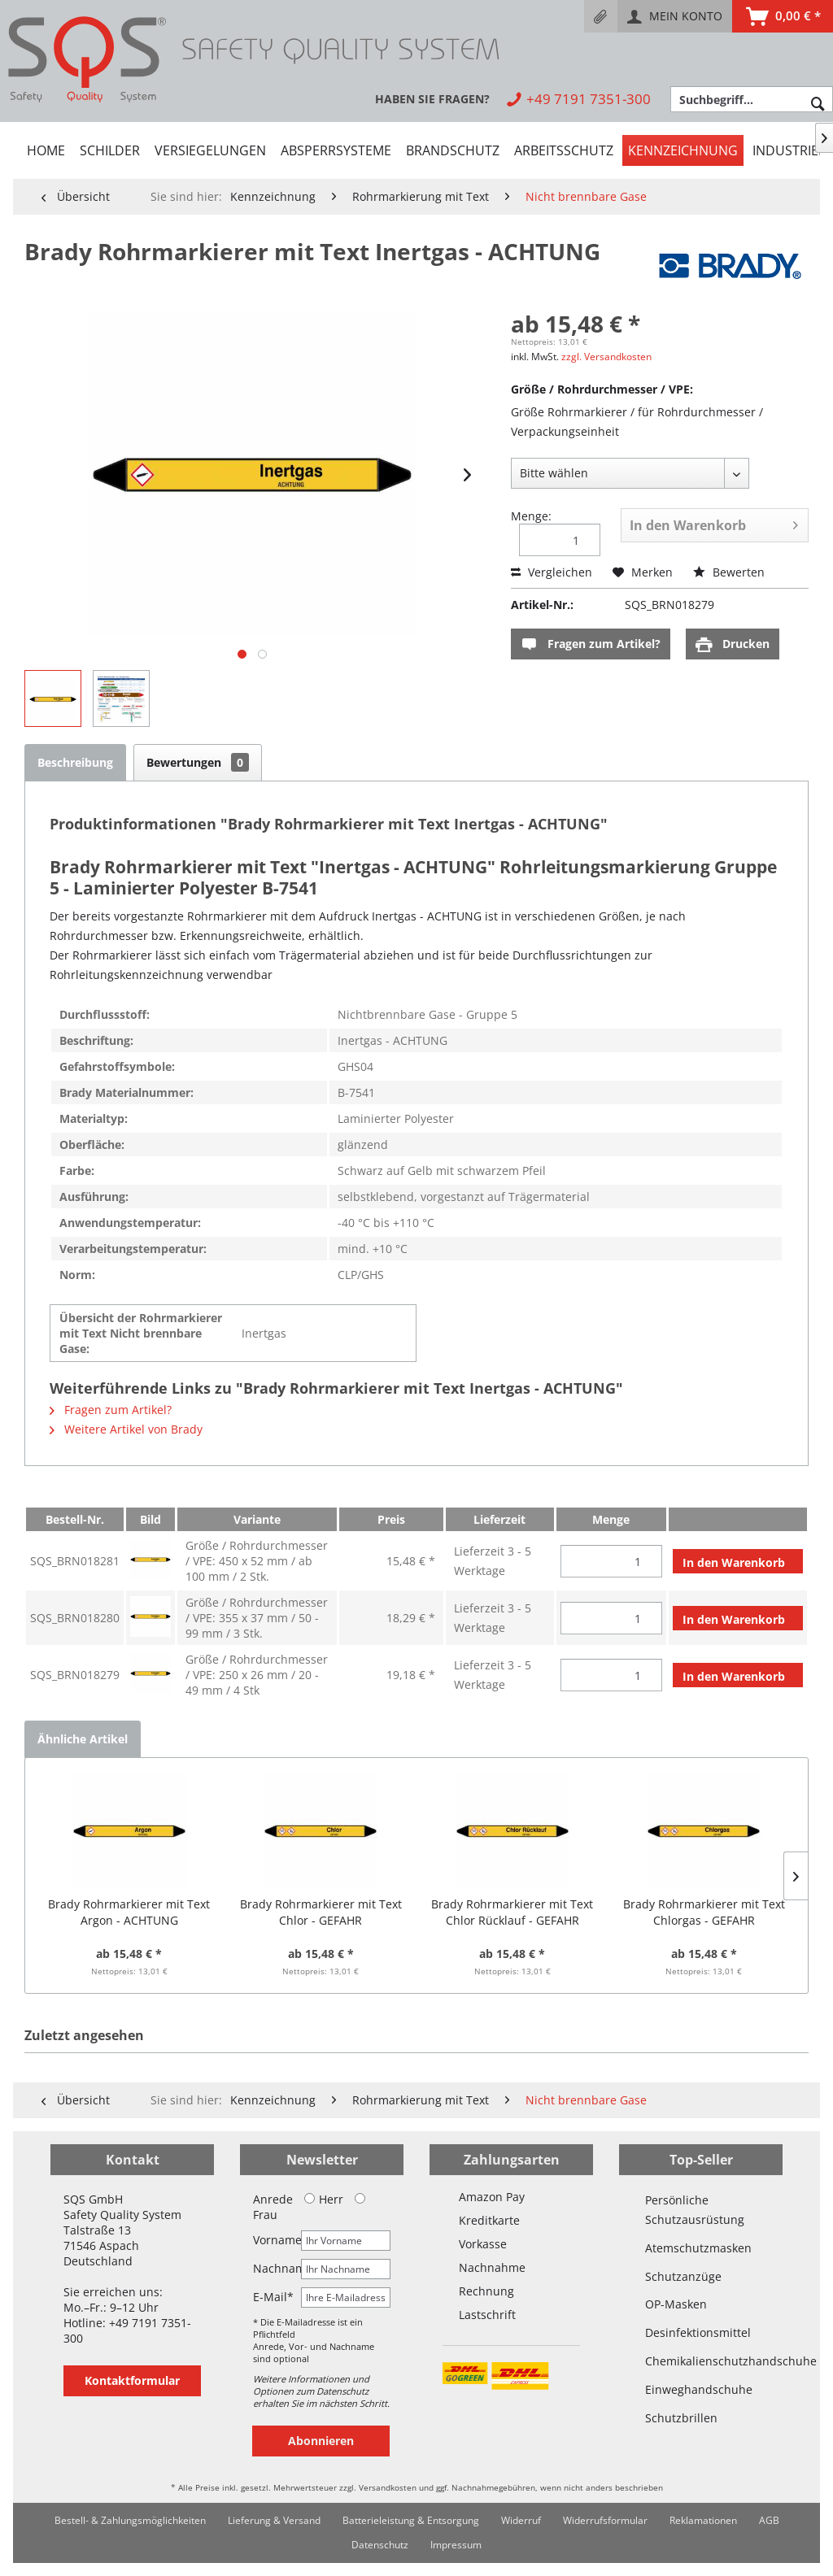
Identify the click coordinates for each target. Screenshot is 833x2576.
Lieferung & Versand (274, 2520)
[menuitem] (600, 16)
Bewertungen (197, 762)
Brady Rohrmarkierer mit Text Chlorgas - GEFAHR (704, 1912)
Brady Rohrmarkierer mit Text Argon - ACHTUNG (129, 1912)
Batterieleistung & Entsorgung (410, 2520)
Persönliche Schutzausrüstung (694, 2209)
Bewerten (729, 572)
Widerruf (521, 2520)
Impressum (456, 2545)
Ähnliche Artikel (82, 1739)
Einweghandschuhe (698, 2389)
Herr (323, 2199)
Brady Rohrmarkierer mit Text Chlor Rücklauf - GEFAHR (512, 1912)
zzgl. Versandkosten (606, 356)
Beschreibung (75, 762)
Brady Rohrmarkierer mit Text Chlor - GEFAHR (321, 1912)
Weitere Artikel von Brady (126, 1429)
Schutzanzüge (683, 2276)
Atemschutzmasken (698, 2248)
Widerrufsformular (605, 2520)
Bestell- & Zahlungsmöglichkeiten (130, 2520)
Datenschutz (379, 2545)
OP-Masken (676, 2304)
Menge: (531, 516)
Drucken (733, 644)
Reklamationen (703, 2520)
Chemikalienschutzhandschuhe (701, 2361)
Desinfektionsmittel (698, 2332)
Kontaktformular (132, 2380)
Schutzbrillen (681, 2418)
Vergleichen (551, 572)
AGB (769, 2520)
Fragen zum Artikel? (591, 644)
